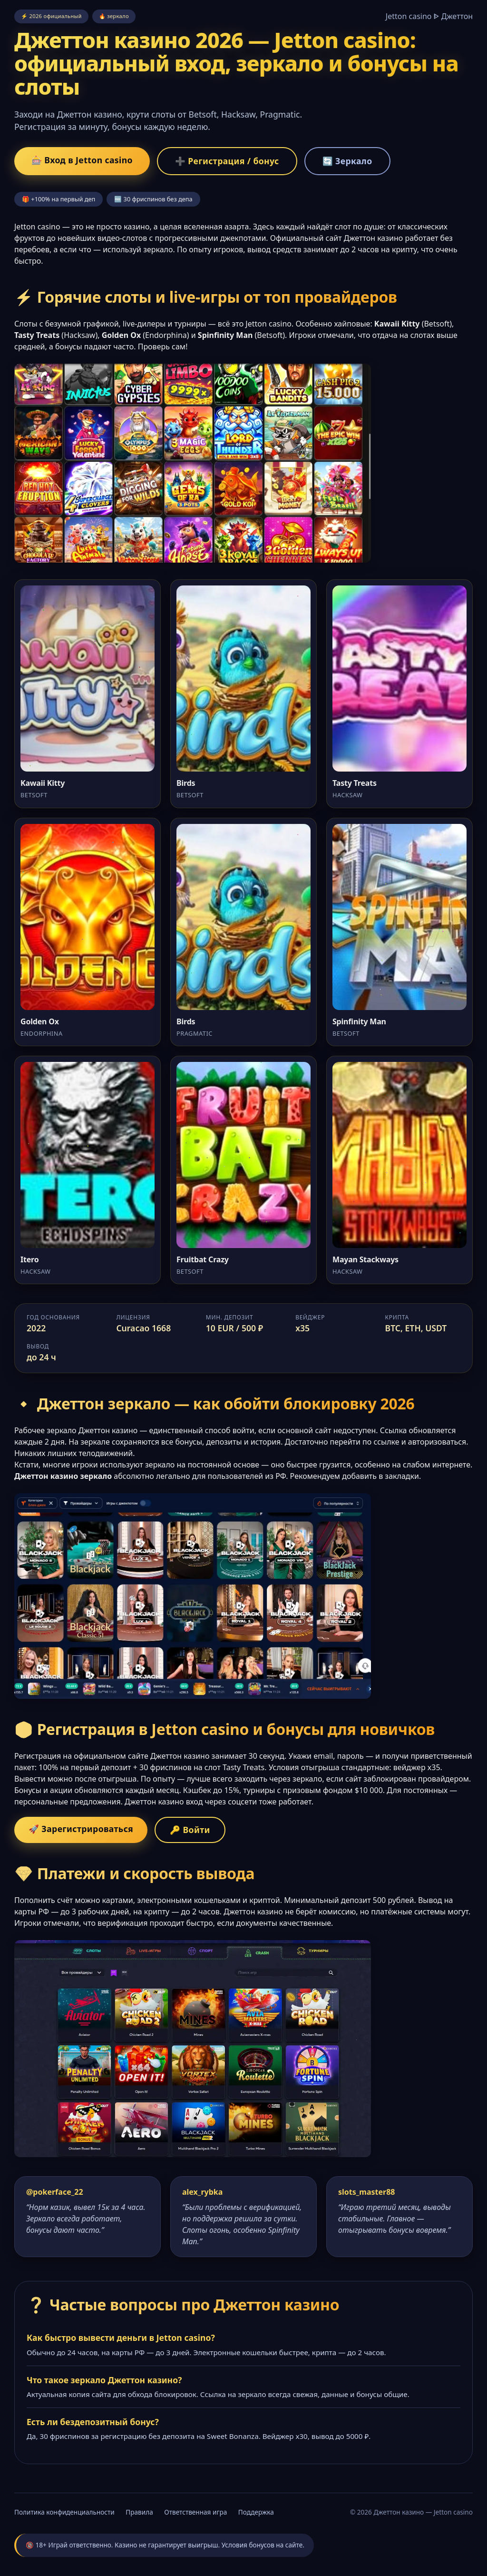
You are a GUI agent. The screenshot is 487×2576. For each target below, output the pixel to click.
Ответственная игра (195, 2512)
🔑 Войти (190, 1829)
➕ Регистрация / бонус (227, 161)
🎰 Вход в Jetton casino (82, 160)
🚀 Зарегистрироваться (81, 1828)
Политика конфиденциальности (64, 2512)
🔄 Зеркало (347, 161)
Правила (139, 2512)
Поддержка (256, 2512)
